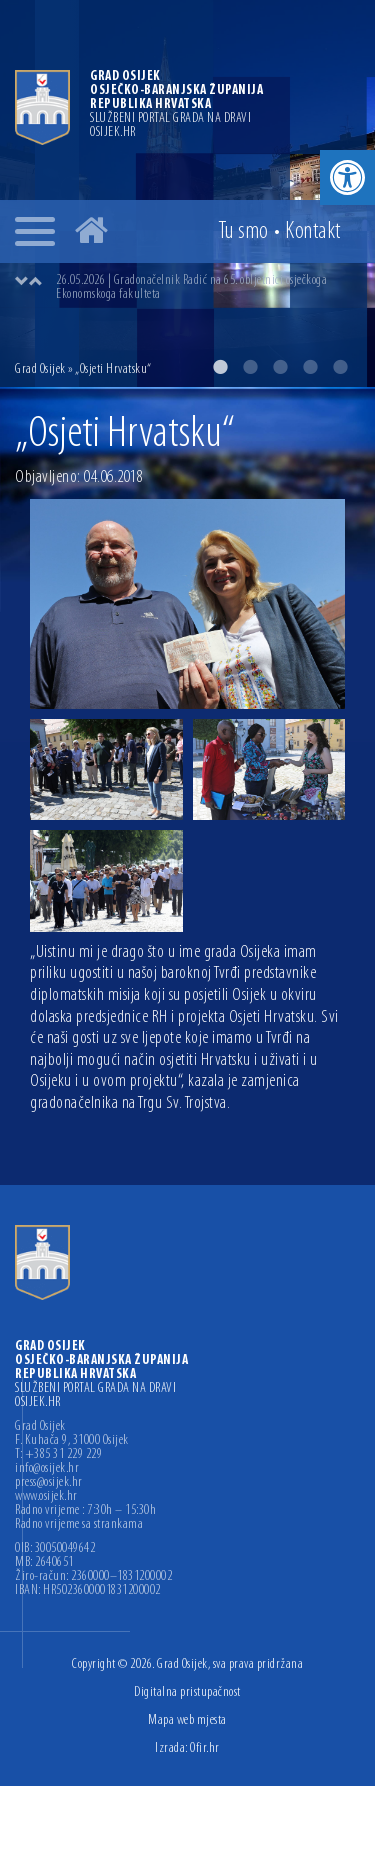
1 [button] (220, 367)
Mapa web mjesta (187, 1720)
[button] (347, 177)
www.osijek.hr (46, 1497)
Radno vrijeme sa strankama (79, 1525)
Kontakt (313, 232)
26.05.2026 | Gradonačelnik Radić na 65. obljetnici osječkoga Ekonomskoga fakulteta (191, 287)
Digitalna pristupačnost (187, 1692)
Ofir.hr (205, 1748)
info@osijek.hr (47, 1469)
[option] (187, 193)
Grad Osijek (40, 369)
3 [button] (280, 367)
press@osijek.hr (49, 1483)
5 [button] (340, 367)
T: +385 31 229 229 (58, 1455)
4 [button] (310, 367)
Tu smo (243, 232)
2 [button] (250, 367)
